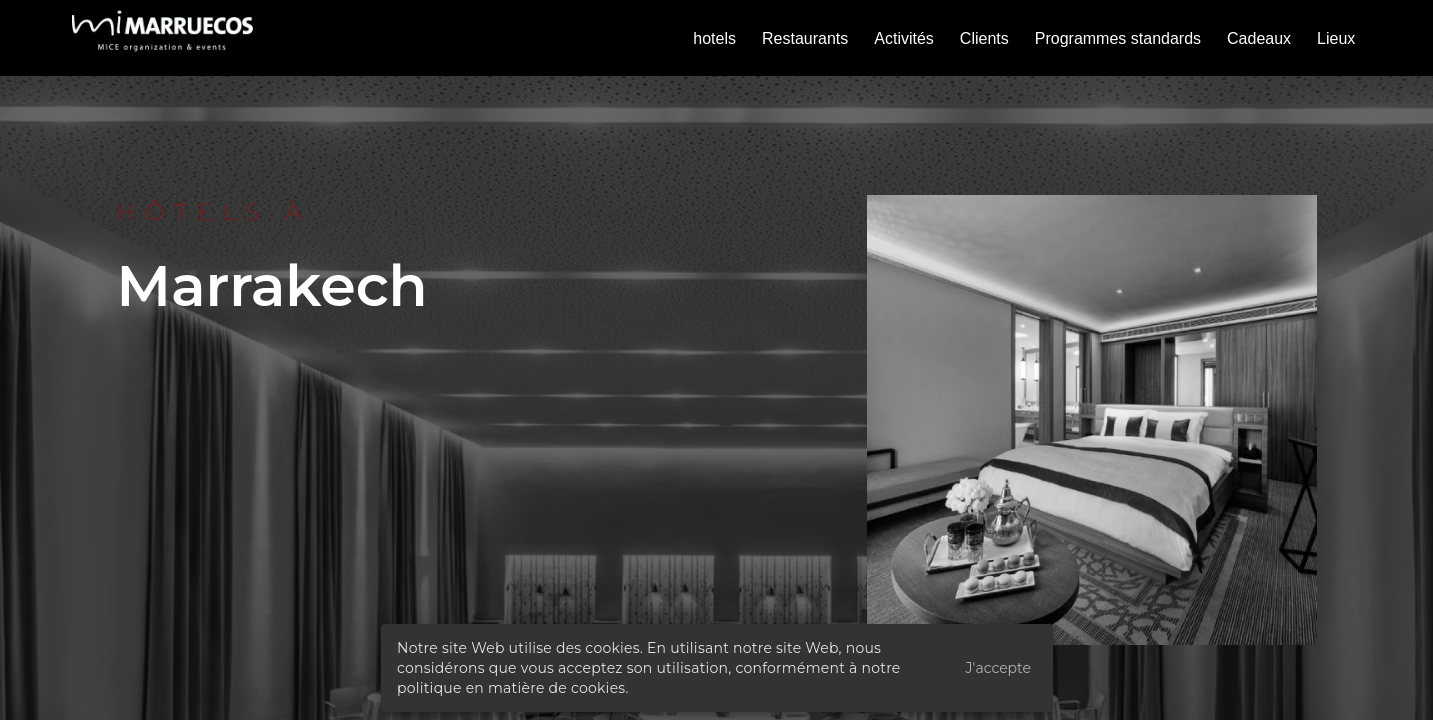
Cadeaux (1259, 38)
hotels (714, 38)
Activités (904, 38)
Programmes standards (1118, 38)
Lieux (1336, 38)
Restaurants (805, 38)
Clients (984, 38)
